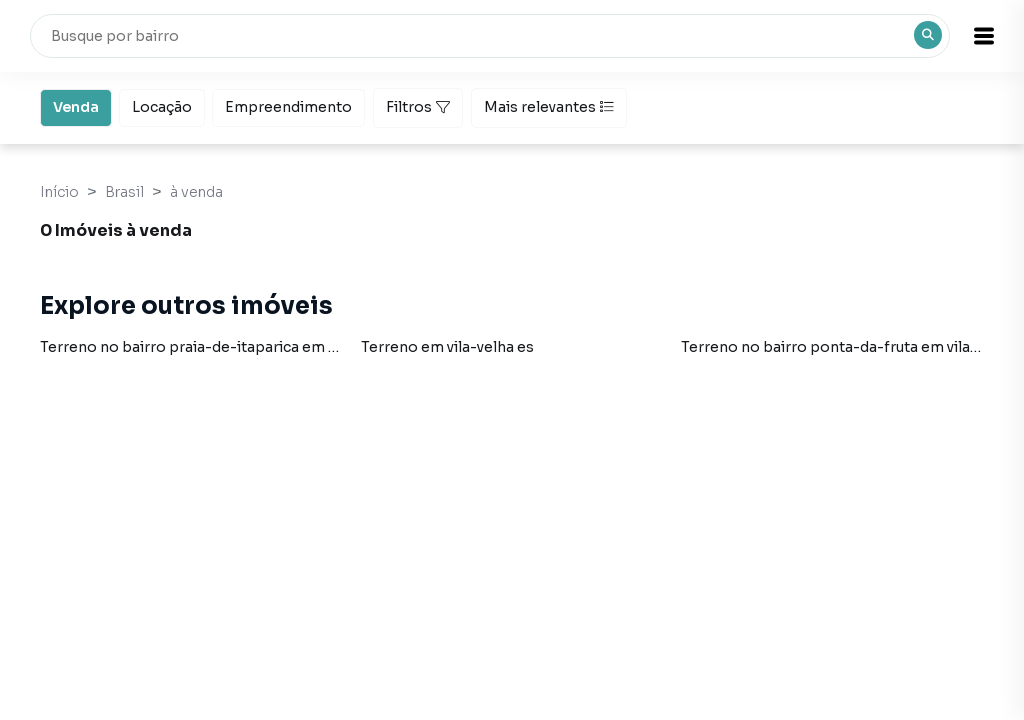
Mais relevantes (549, 107)
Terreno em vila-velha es (447, 347)
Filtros (418, 107)
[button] (974, 36)
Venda (76, 106)
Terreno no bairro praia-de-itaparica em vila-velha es (227, 347)
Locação (162, 106)
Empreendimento (288, 106)
